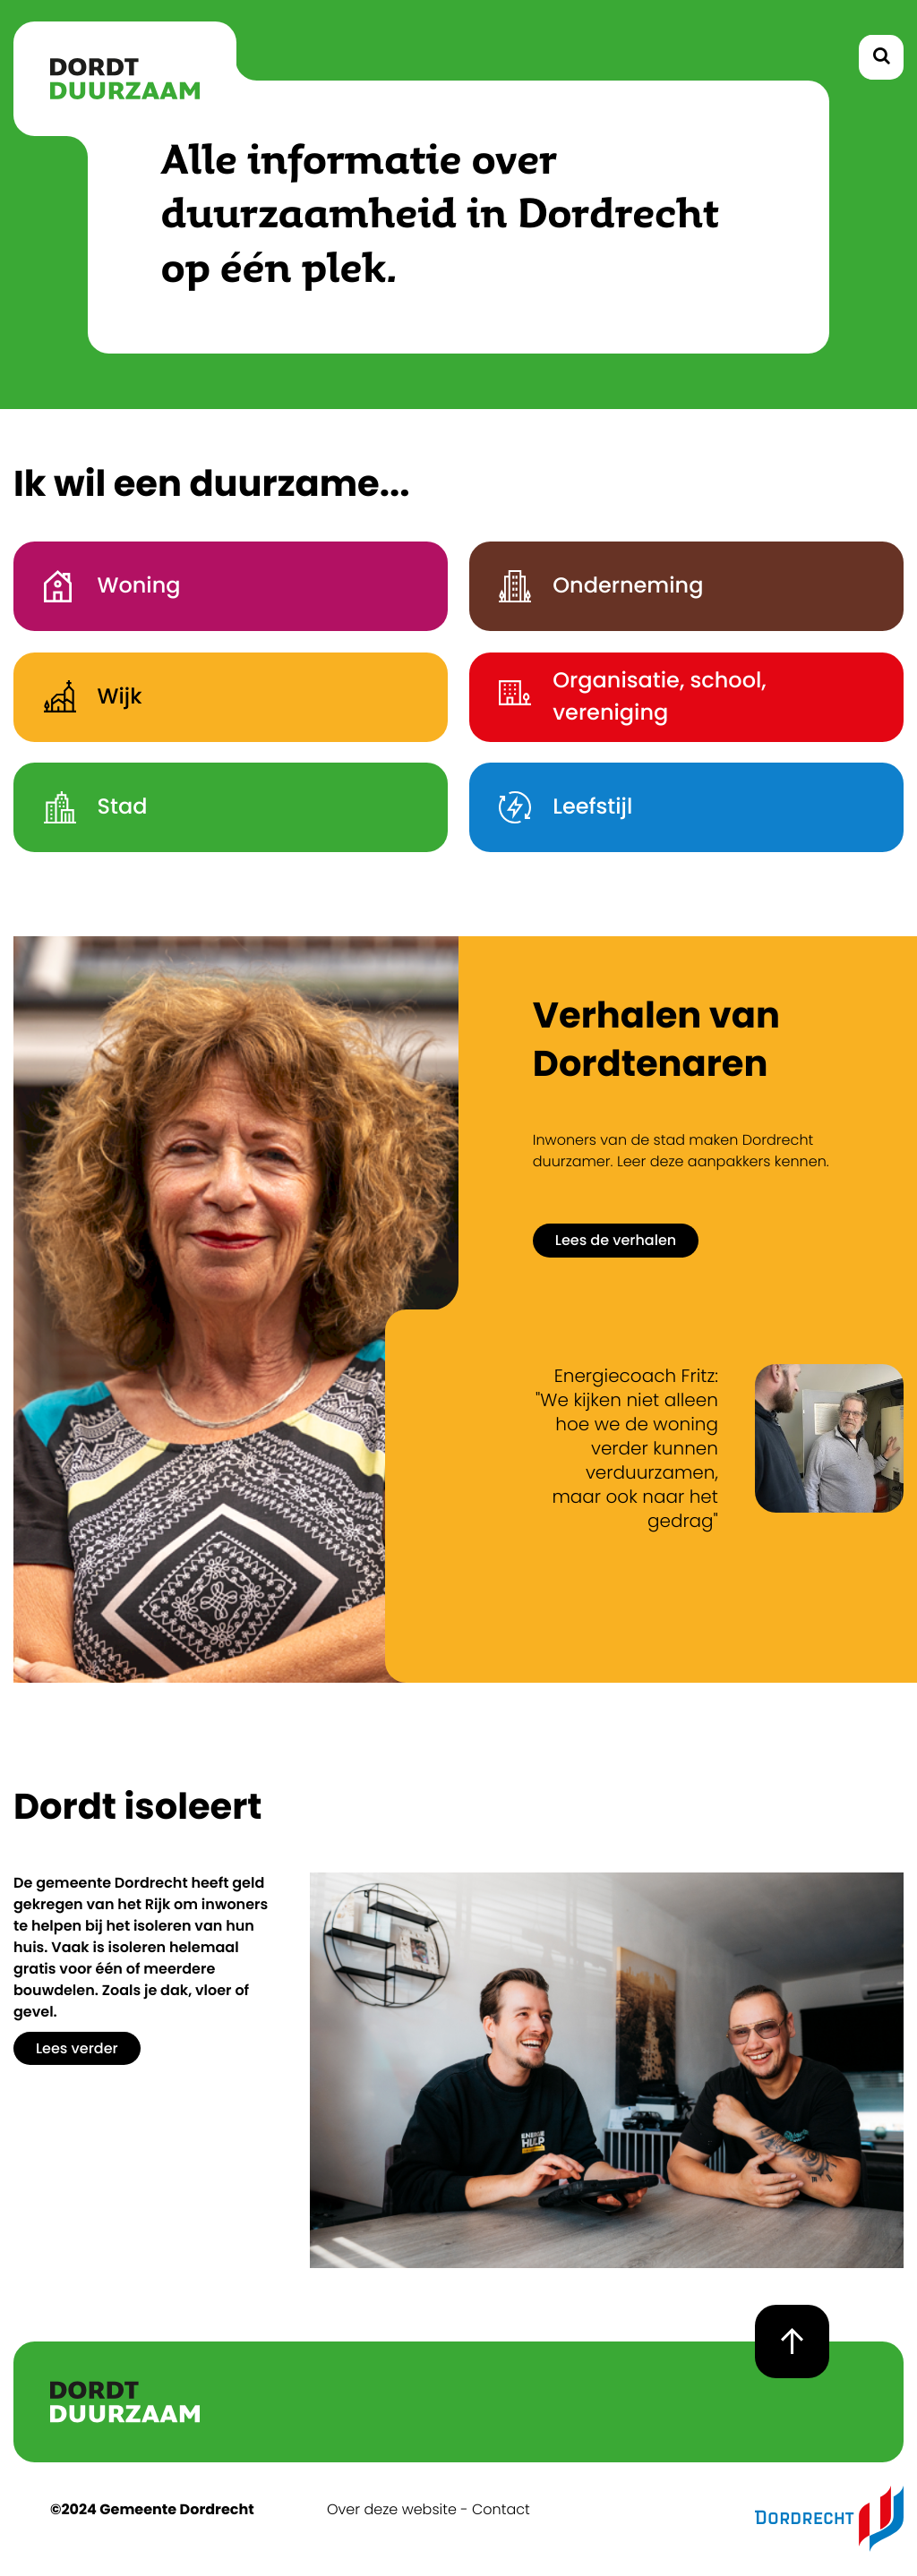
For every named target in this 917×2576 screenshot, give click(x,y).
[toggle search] (881, 57)
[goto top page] (792, 2341)
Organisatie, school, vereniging (622, 697)
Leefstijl (555, 807)
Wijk (81, 697)
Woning (101, 586)
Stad (84, 807)
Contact (501, 2509)
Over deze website (392, 2509)
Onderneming (591, 586)
